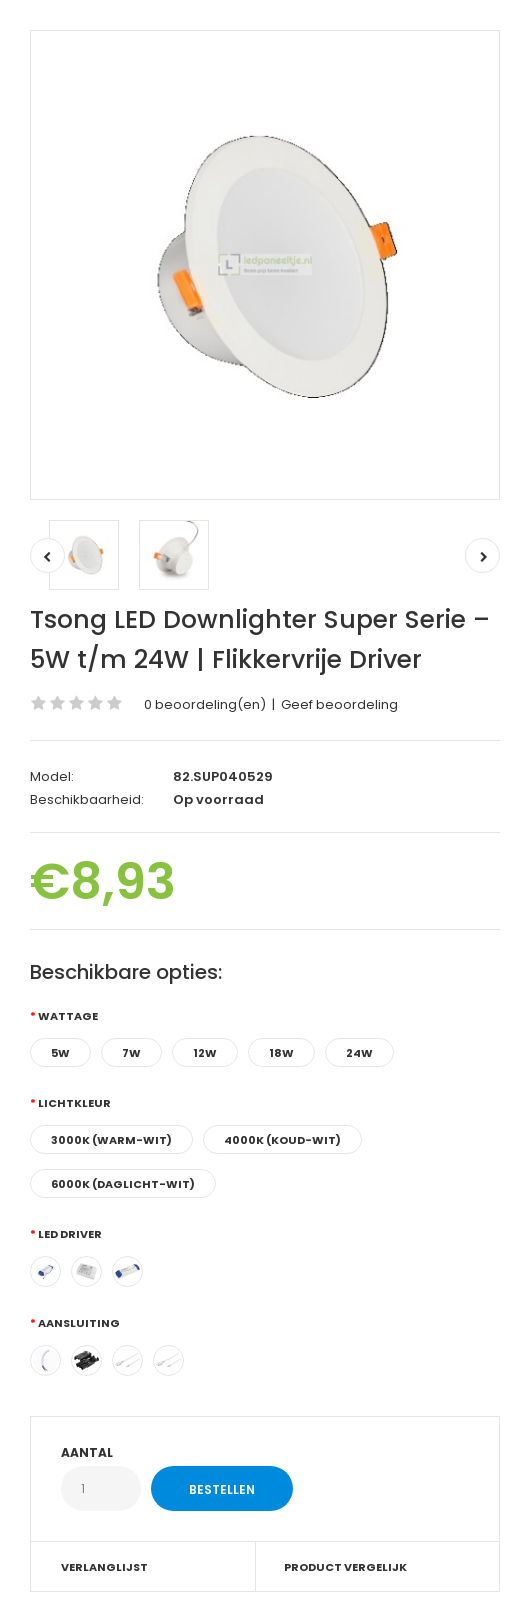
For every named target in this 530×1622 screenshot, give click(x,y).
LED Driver (70, 1234)
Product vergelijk (345, 1567)
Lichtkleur (74, 1103)
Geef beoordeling (339, 704)
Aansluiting (79, 1323)
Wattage (68, 1016)
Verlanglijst (104, 1567)
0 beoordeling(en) (205, 704)
